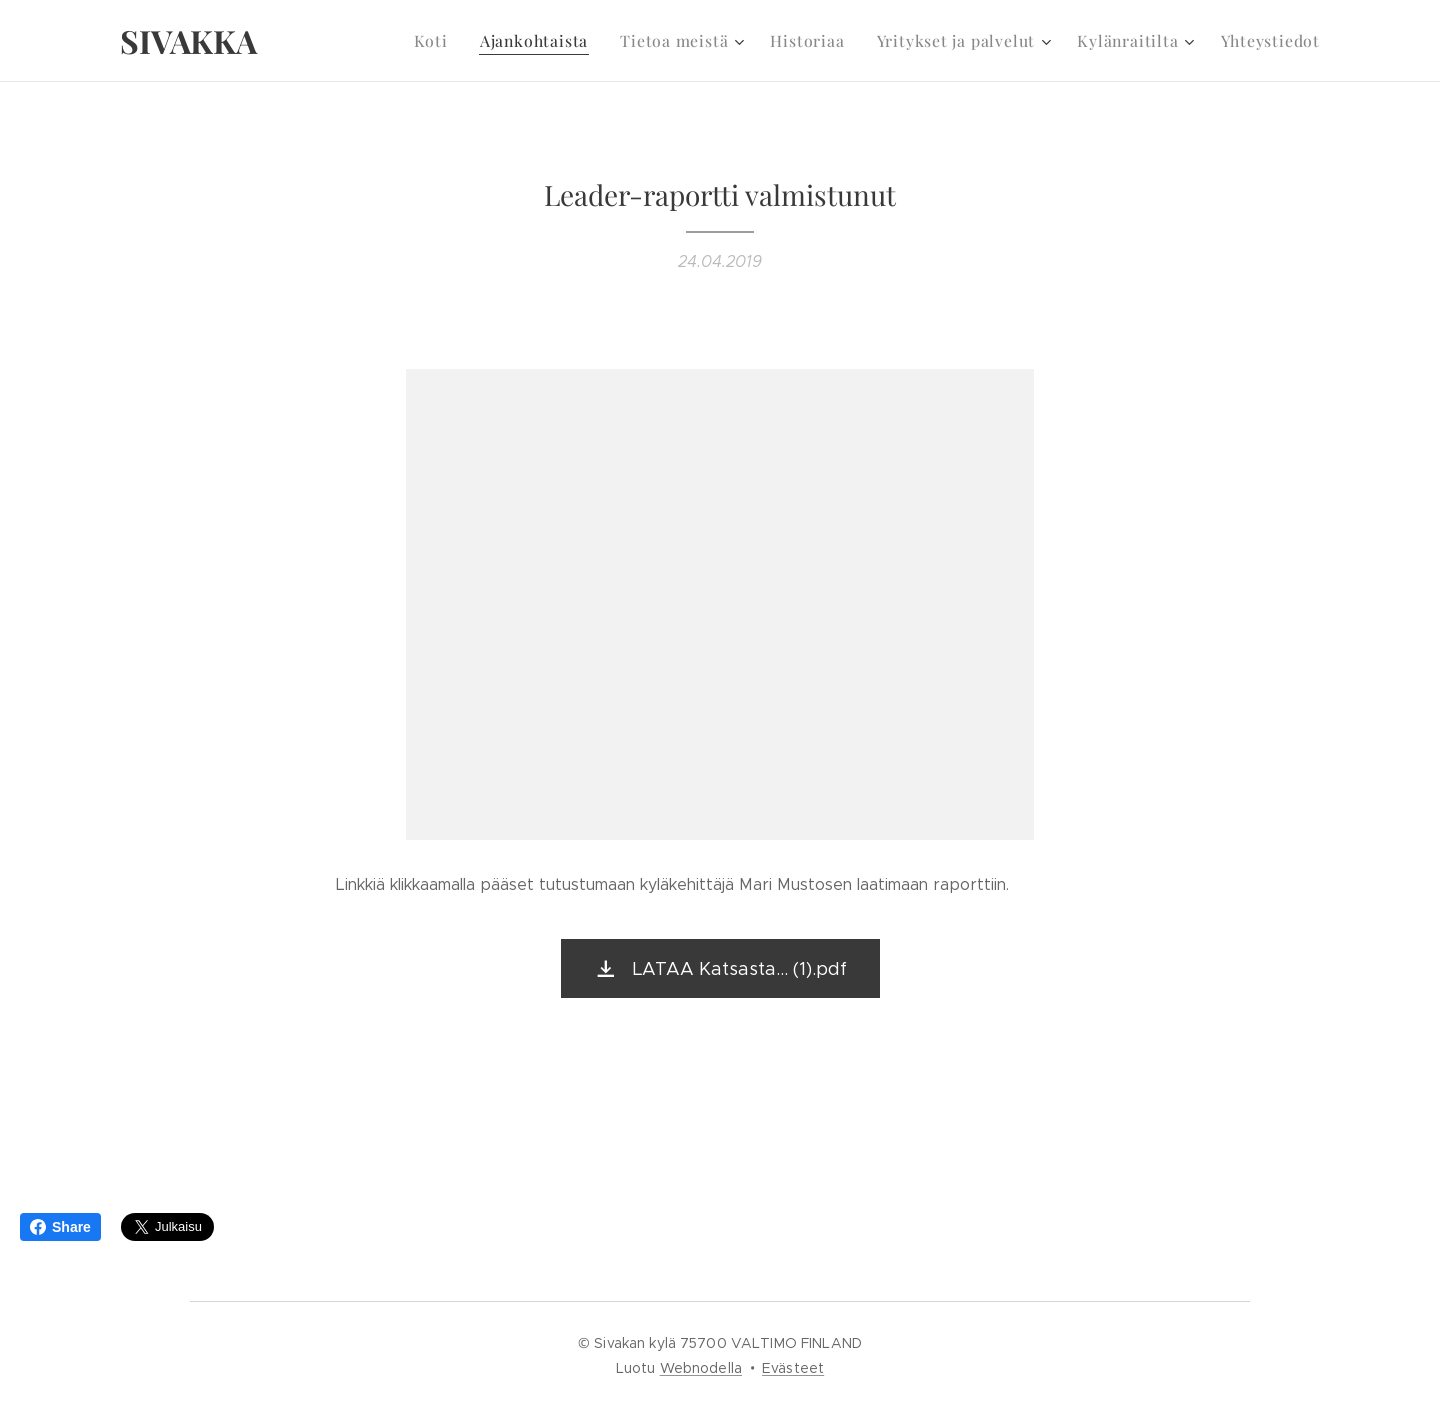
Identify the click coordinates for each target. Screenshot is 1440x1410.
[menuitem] (465, 41)
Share (60, 1227)
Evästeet (793, 1368)
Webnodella (701, 1368)
